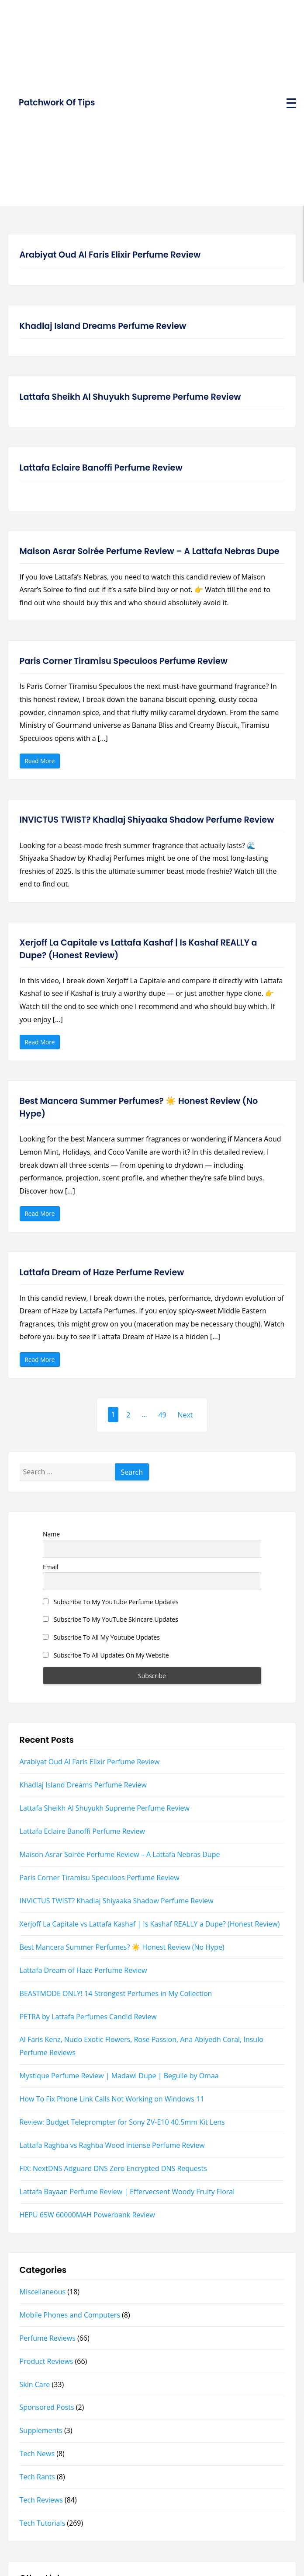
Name (51, 1534)
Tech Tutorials (43, 2523)
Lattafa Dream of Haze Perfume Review (102, 1272)
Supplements (41, 2430)
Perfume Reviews (48, 2338)
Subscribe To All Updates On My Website (106, 1655)
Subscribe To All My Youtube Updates (101, 1637)
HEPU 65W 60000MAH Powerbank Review (87, 2215)
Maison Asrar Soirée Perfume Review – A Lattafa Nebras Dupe (150, 551)
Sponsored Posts (47, 2407)
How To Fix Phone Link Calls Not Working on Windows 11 (112, 2099)
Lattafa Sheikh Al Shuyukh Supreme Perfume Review (130, 397)
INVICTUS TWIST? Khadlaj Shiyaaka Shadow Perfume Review (147, 820)
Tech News (37, 2453)
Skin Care (35, 2384)
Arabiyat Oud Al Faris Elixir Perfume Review (110, 255)
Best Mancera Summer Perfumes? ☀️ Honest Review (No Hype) (139, 1107)
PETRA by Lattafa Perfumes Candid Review (88, 2016)
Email (51, 1567)
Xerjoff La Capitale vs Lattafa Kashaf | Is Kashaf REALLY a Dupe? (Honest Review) (138, 949)
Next (185, 1415)
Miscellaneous (43, 2292)
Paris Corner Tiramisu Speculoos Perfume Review (124, 661)
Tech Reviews (41, 2500)
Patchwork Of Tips (57, 102)
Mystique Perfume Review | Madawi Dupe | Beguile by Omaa (119, 2075)
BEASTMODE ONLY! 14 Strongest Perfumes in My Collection (116, 1993)
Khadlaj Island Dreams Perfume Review (103, 326)
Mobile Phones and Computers (70, 2315)
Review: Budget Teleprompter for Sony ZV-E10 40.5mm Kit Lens (122, 2122)
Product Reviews (46, 2361)
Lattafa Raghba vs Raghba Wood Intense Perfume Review (112, 2145)
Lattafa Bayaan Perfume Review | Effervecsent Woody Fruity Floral (127, 2191)
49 (162, 1415)
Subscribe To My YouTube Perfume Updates (111, 1602)
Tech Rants (37, 2477)
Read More (42, 762)
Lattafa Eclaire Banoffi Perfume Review (101, 468)
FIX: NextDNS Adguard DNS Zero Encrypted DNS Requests (113, 2168)
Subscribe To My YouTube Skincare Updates (110, 1619)
